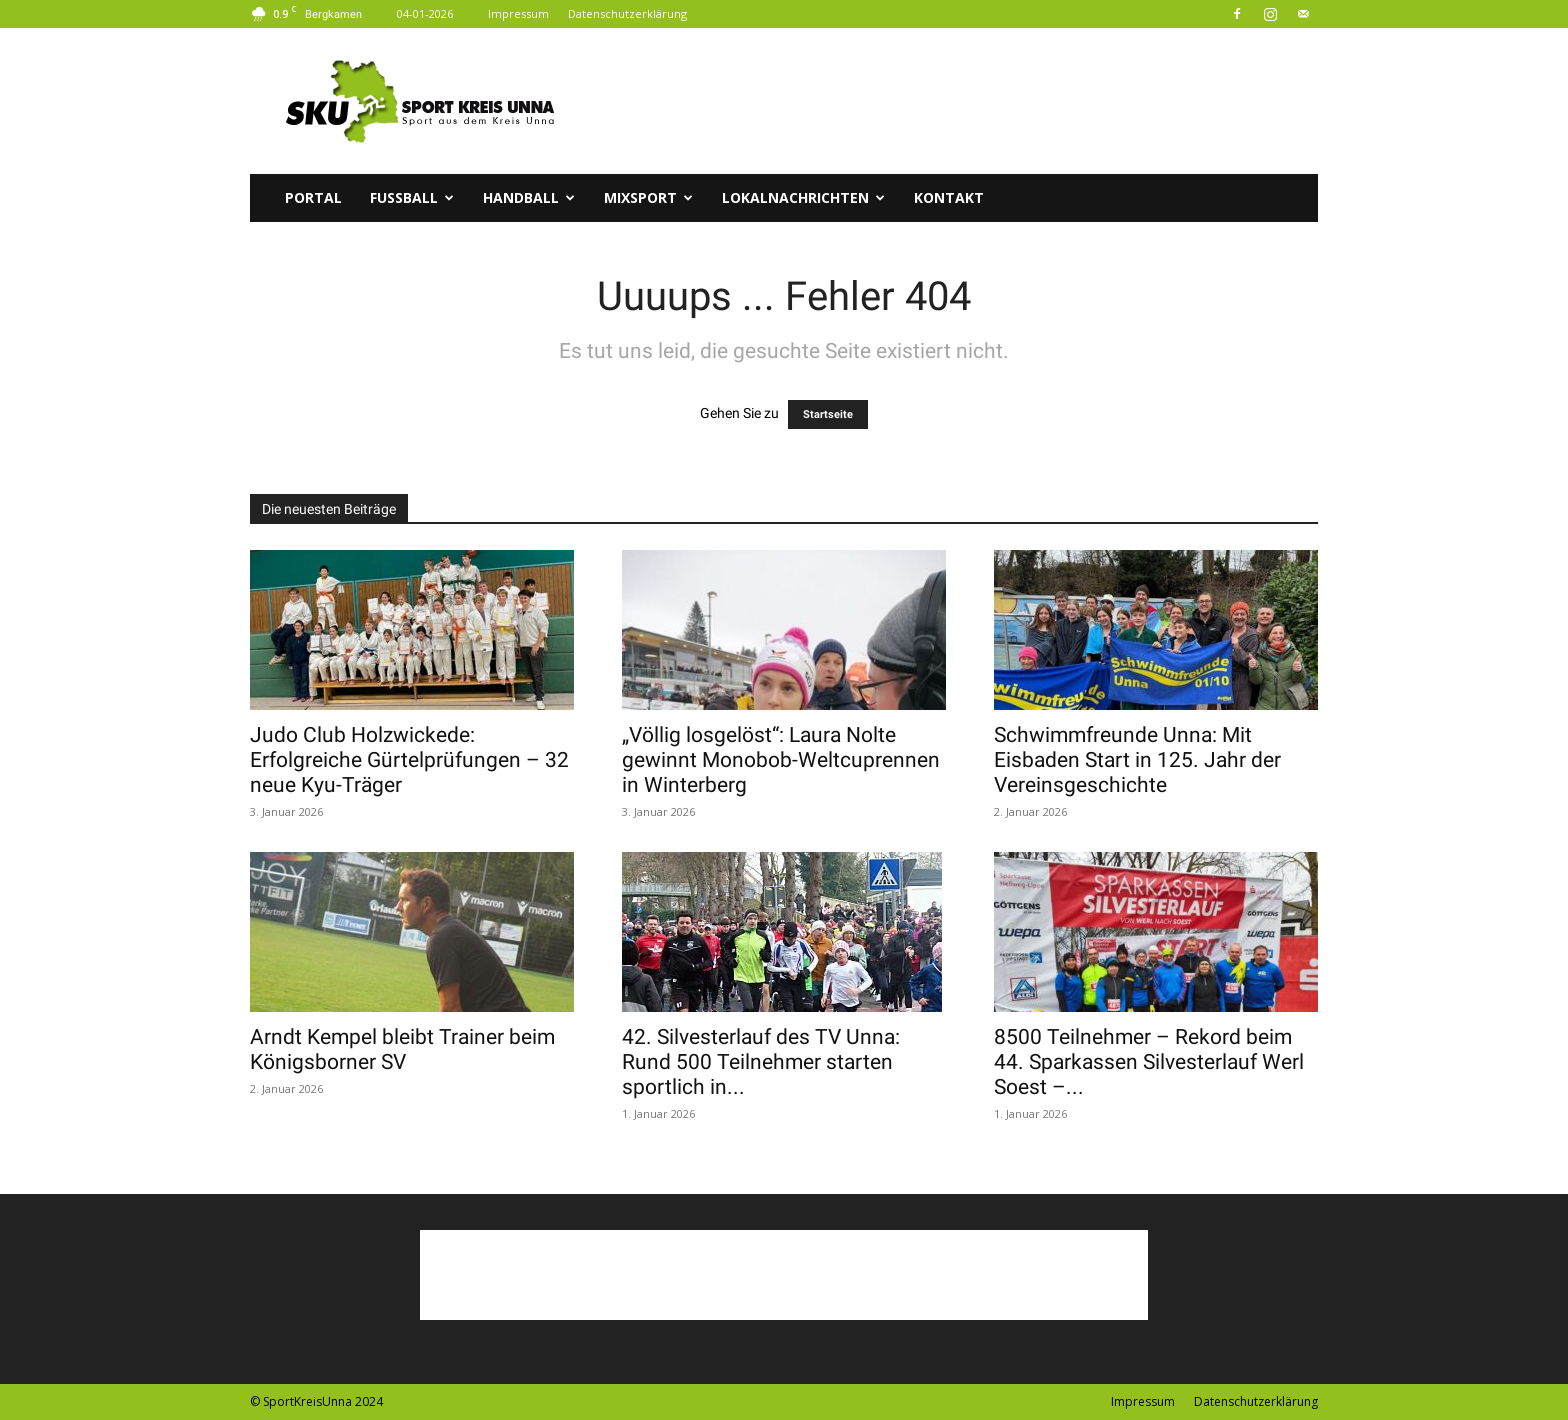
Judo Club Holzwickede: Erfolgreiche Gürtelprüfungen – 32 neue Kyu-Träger (409, 760)
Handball (529, 197)
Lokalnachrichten (803, 197)
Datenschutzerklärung (627, 13)
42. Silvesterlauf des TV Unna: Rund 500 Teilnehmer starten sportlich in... (761, 1062)
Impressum (518, 13)
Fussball (412, 197)
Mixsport (648, 197)
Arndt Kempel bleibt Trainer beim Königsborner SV (402, 1049)
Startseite (828, 414)
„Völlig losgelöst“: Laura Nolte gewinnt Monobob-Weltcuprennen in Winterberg (781, 760)
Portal (313, 197)
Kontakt (949, 197)
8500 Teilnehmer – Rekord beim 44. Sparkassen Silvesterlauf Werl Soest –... (1149, 1062)
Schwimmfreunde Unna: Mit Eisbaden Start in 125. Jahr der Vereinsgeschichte (1137, 760)
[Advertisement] (954, 101)
